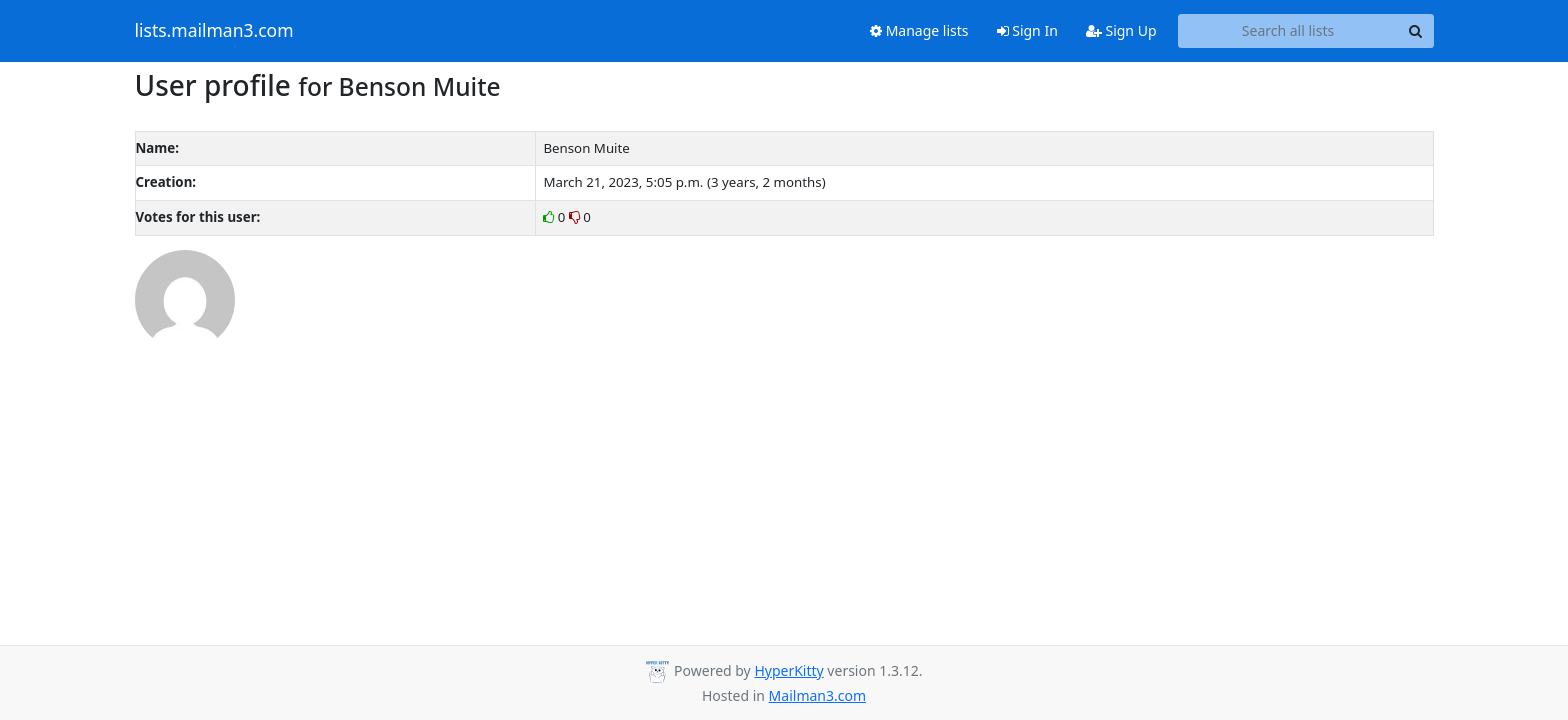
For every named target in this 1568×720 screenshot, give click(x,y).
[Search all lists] (1288, 31)
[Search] (1416, 31)
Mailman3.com (817, 695)
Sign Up (1121, 30)
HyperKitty (788, 670)
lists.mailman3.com (214, 31)
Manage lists (919, 30)
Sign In (1027, 30)
